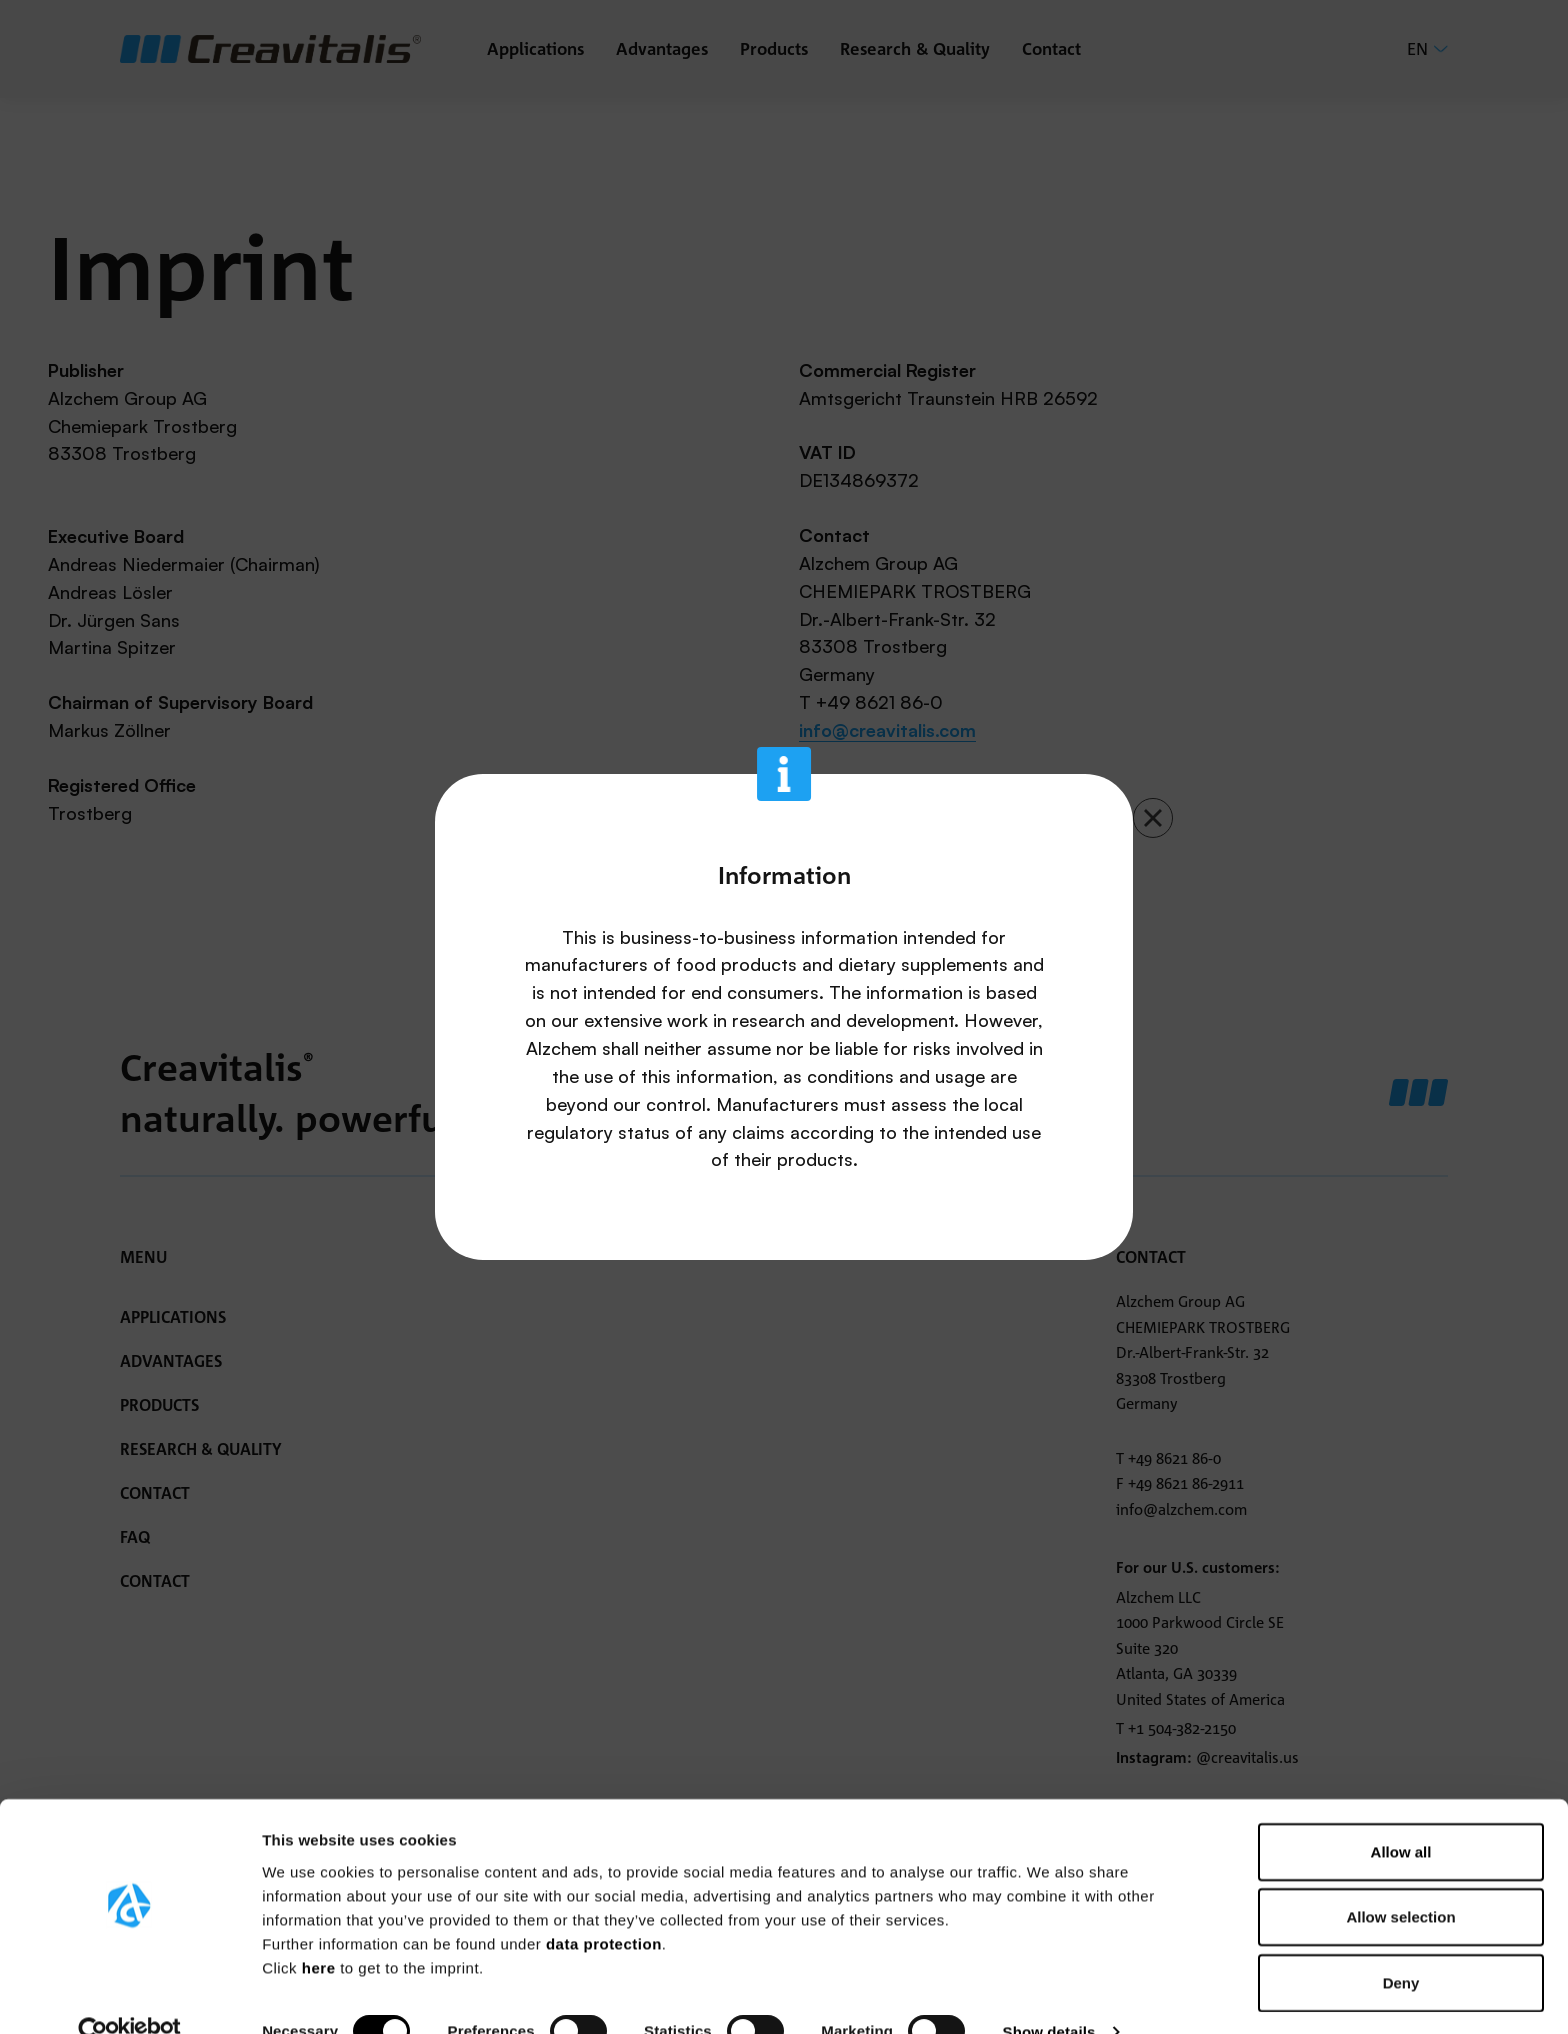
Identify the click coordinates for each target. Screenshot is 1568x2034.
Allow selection (1400, 1879)
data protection (604, 1905)
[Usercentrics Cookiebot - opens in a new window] (129, 1995)
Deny (1401, 1944)
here (321, 1929)
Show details (1049, 1994)
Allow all (1401, 1813)
